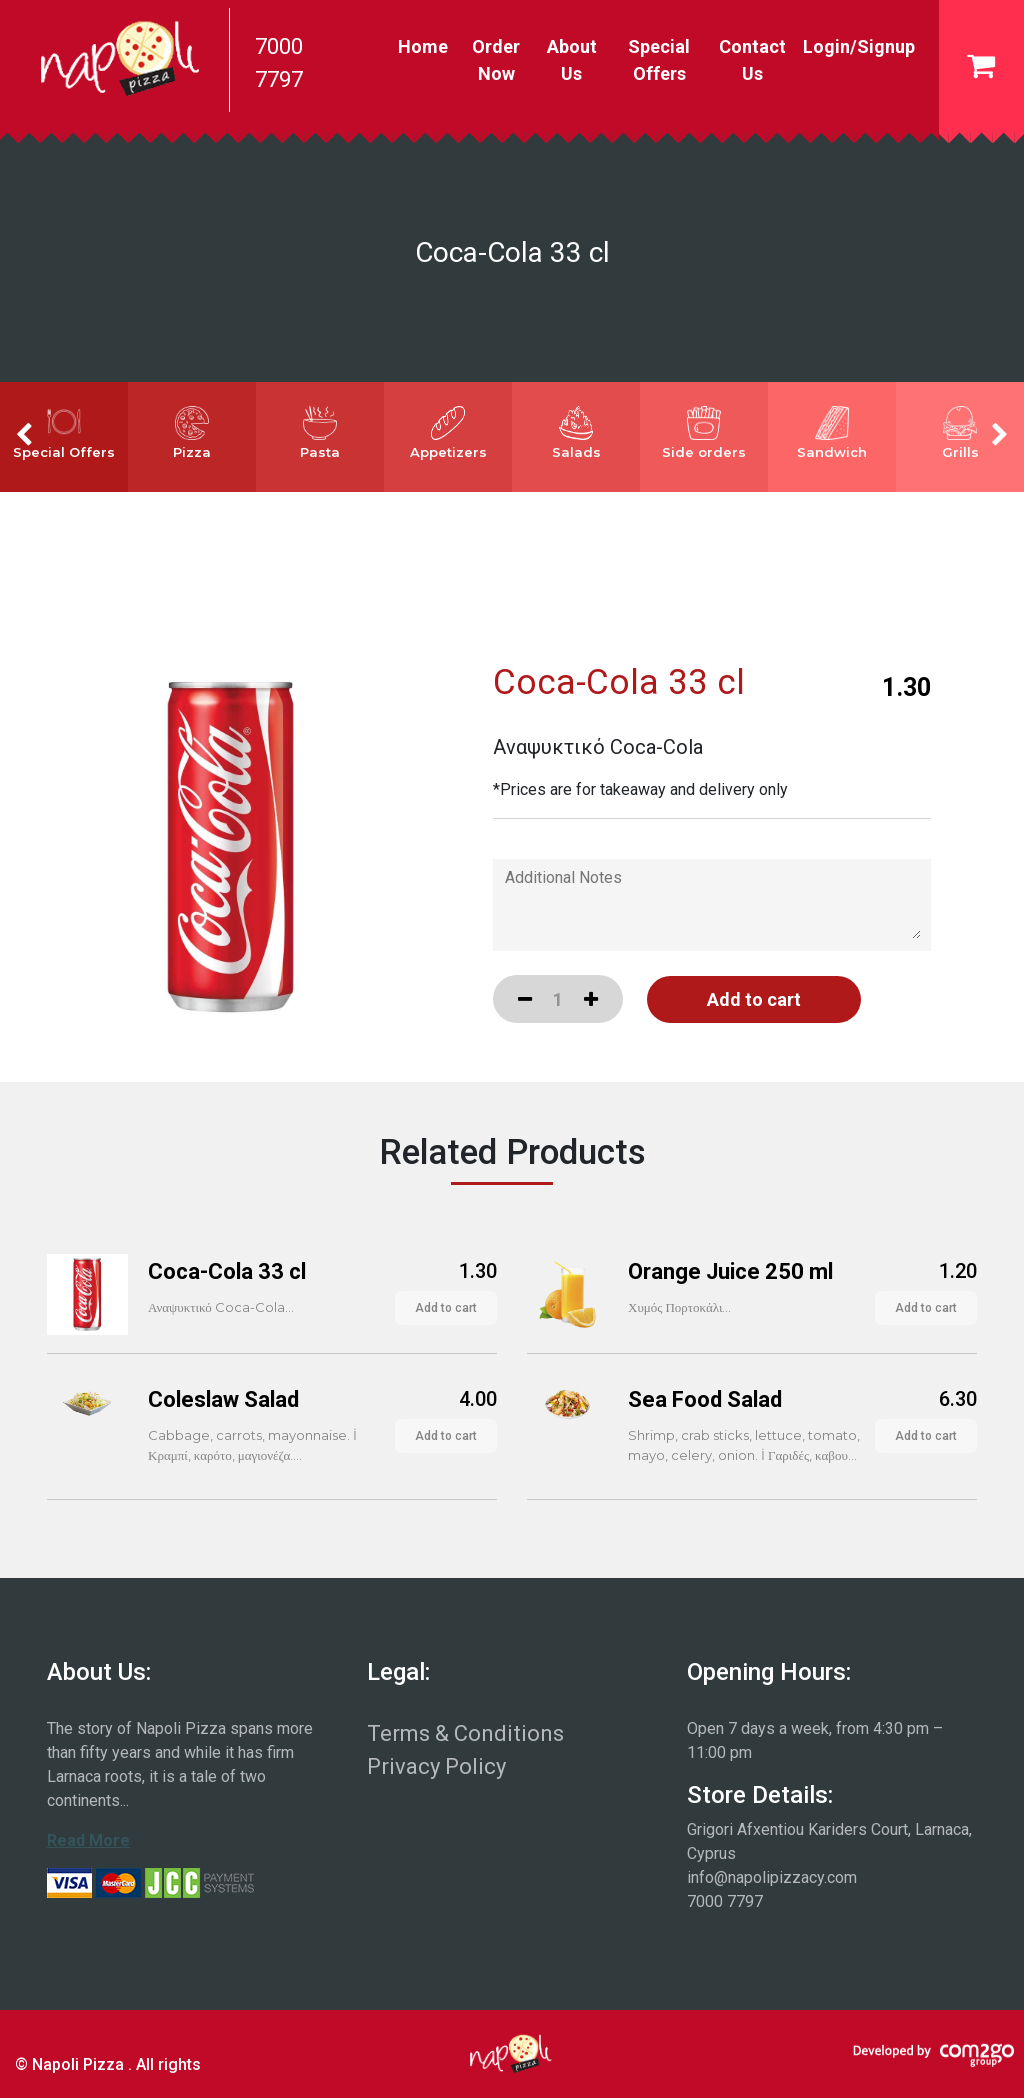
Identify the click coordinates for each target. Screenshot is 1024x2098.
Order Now (496, 60)
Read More (88, 1840)
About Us (572, 60)
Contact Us (752, 60)
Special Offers (659, 60)
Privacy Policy (436, 1766)
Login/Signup (859, 46)
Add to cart (446, 1308)
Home (427, 44)
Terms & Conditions (465, 1733)
